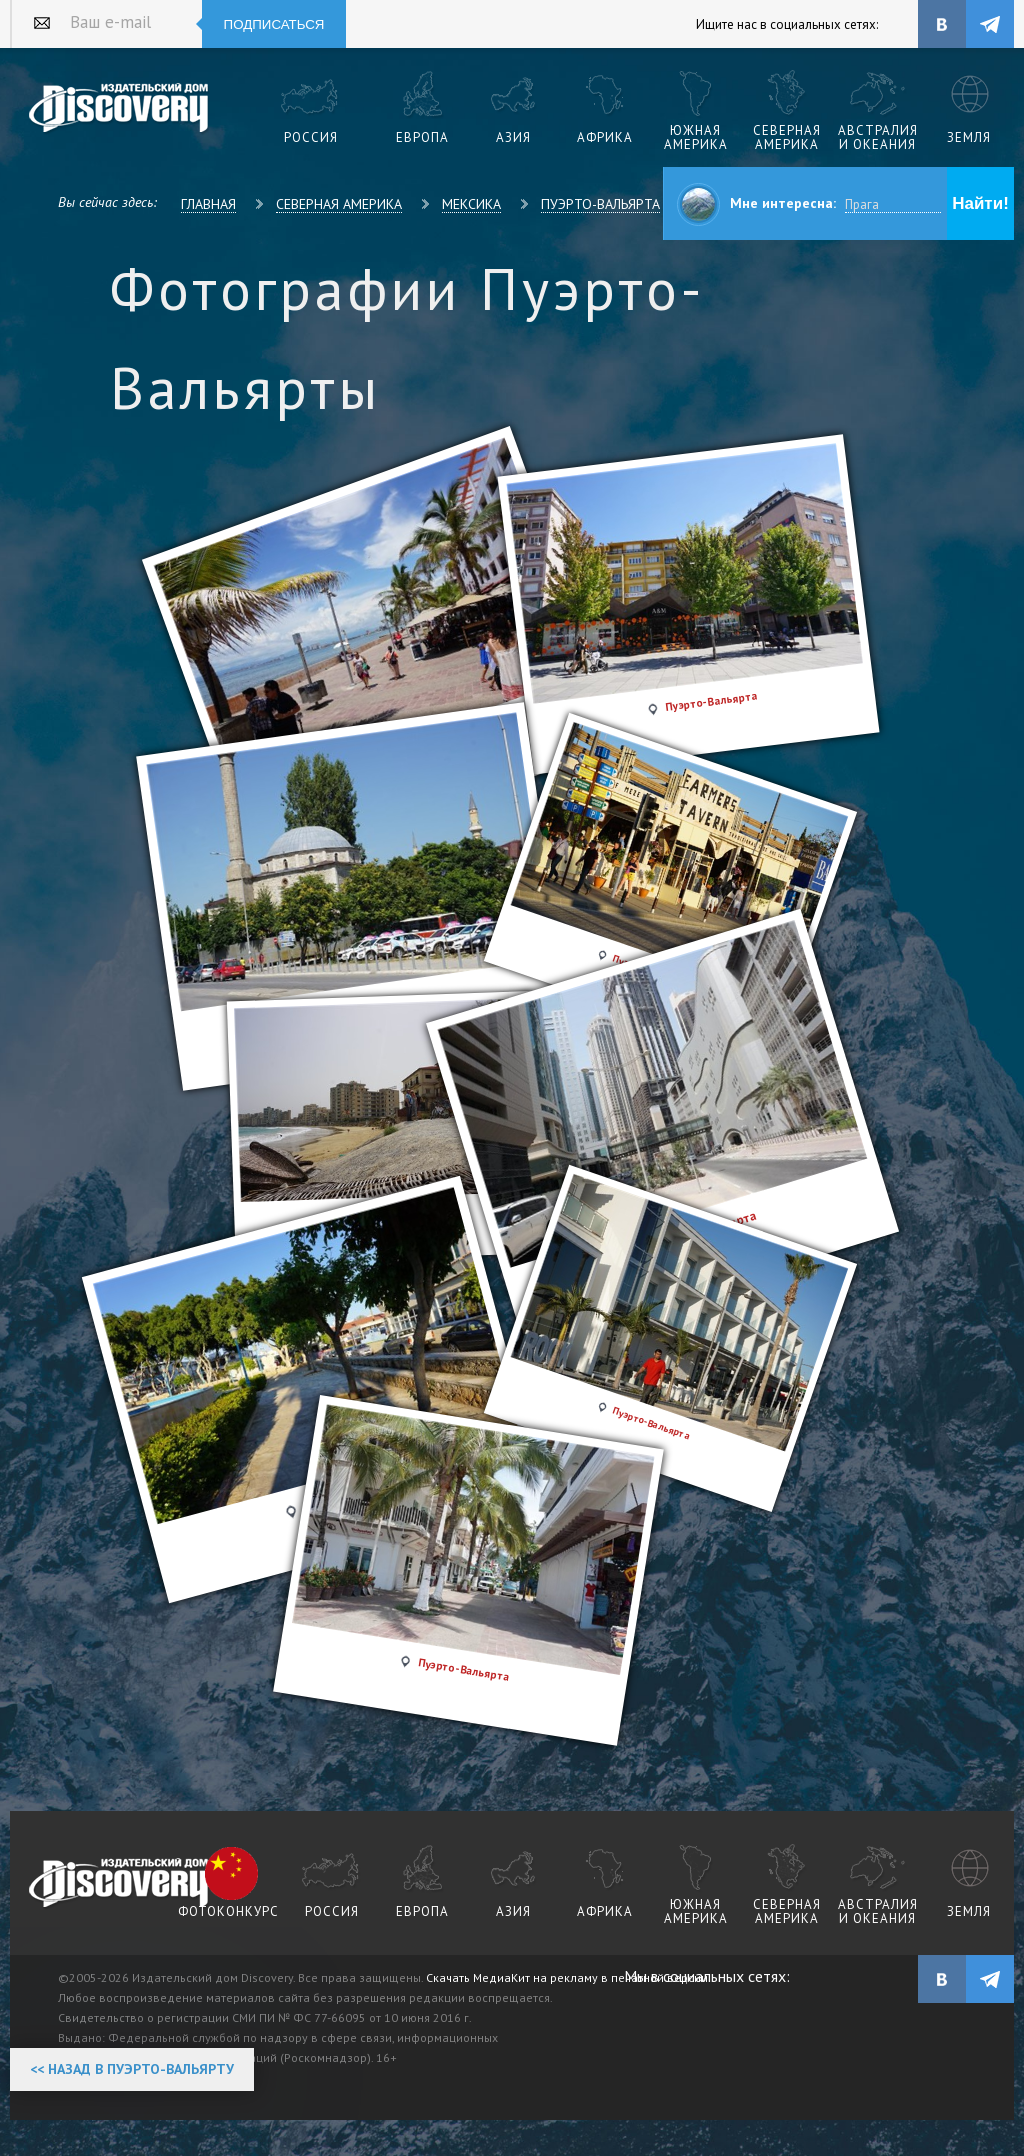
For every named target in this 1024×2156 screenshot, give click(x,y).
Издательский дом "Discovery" (119, 109)
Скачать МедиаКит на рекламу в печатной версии (567, 1977)
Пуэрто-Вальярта (600, 204)
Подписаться (274, 24)
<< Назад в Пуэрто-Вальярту (132, 2069)
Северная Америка (339, 204)
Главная (208, 204)
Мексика (471, 204)
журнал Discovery (119, 1884)
